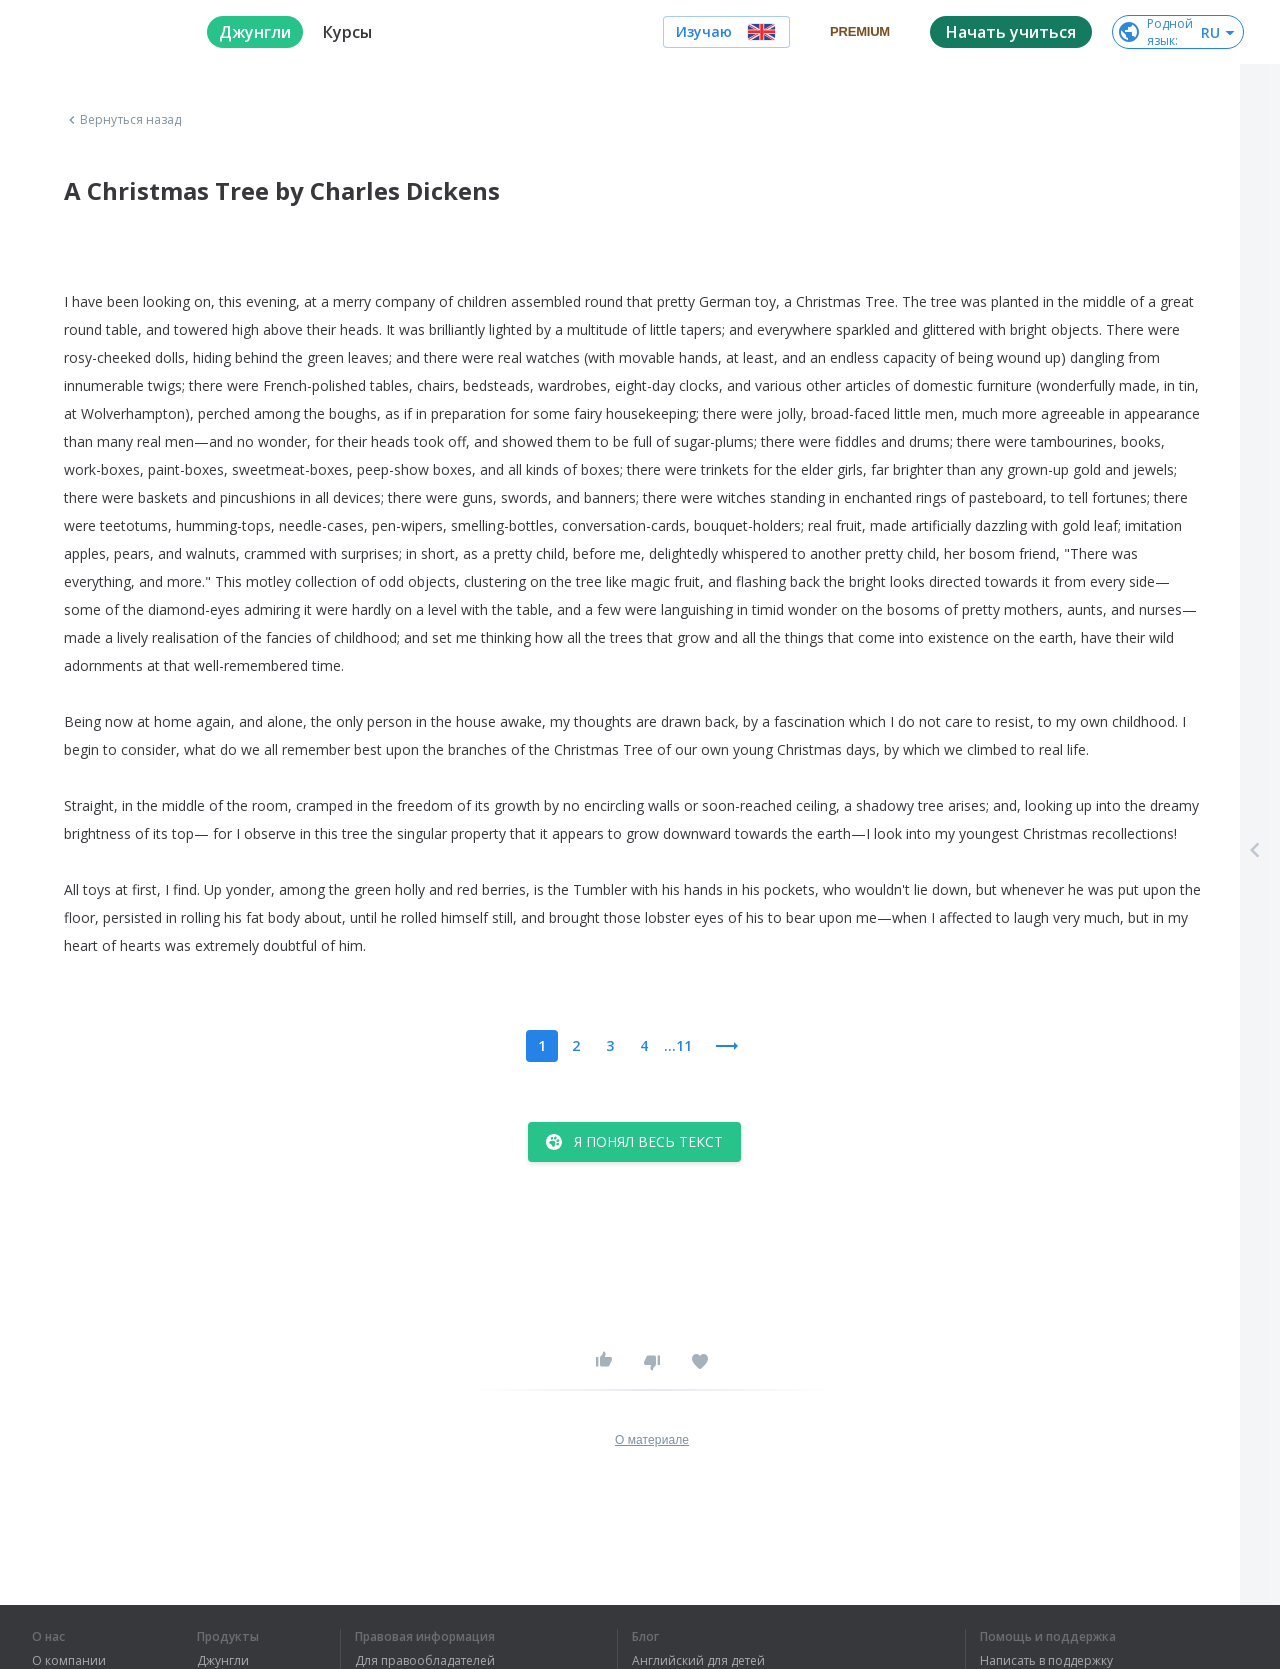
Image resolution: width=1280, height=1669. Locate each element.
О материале (652, 1440)
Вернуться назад (123, 120)
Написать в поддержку (1046, 1661)
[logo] (103, 32)
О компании (69, 1661)
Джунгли (223, 1661)
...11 (678, 1045)
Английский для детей (698, 1661)
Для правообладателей (425, 1661)
